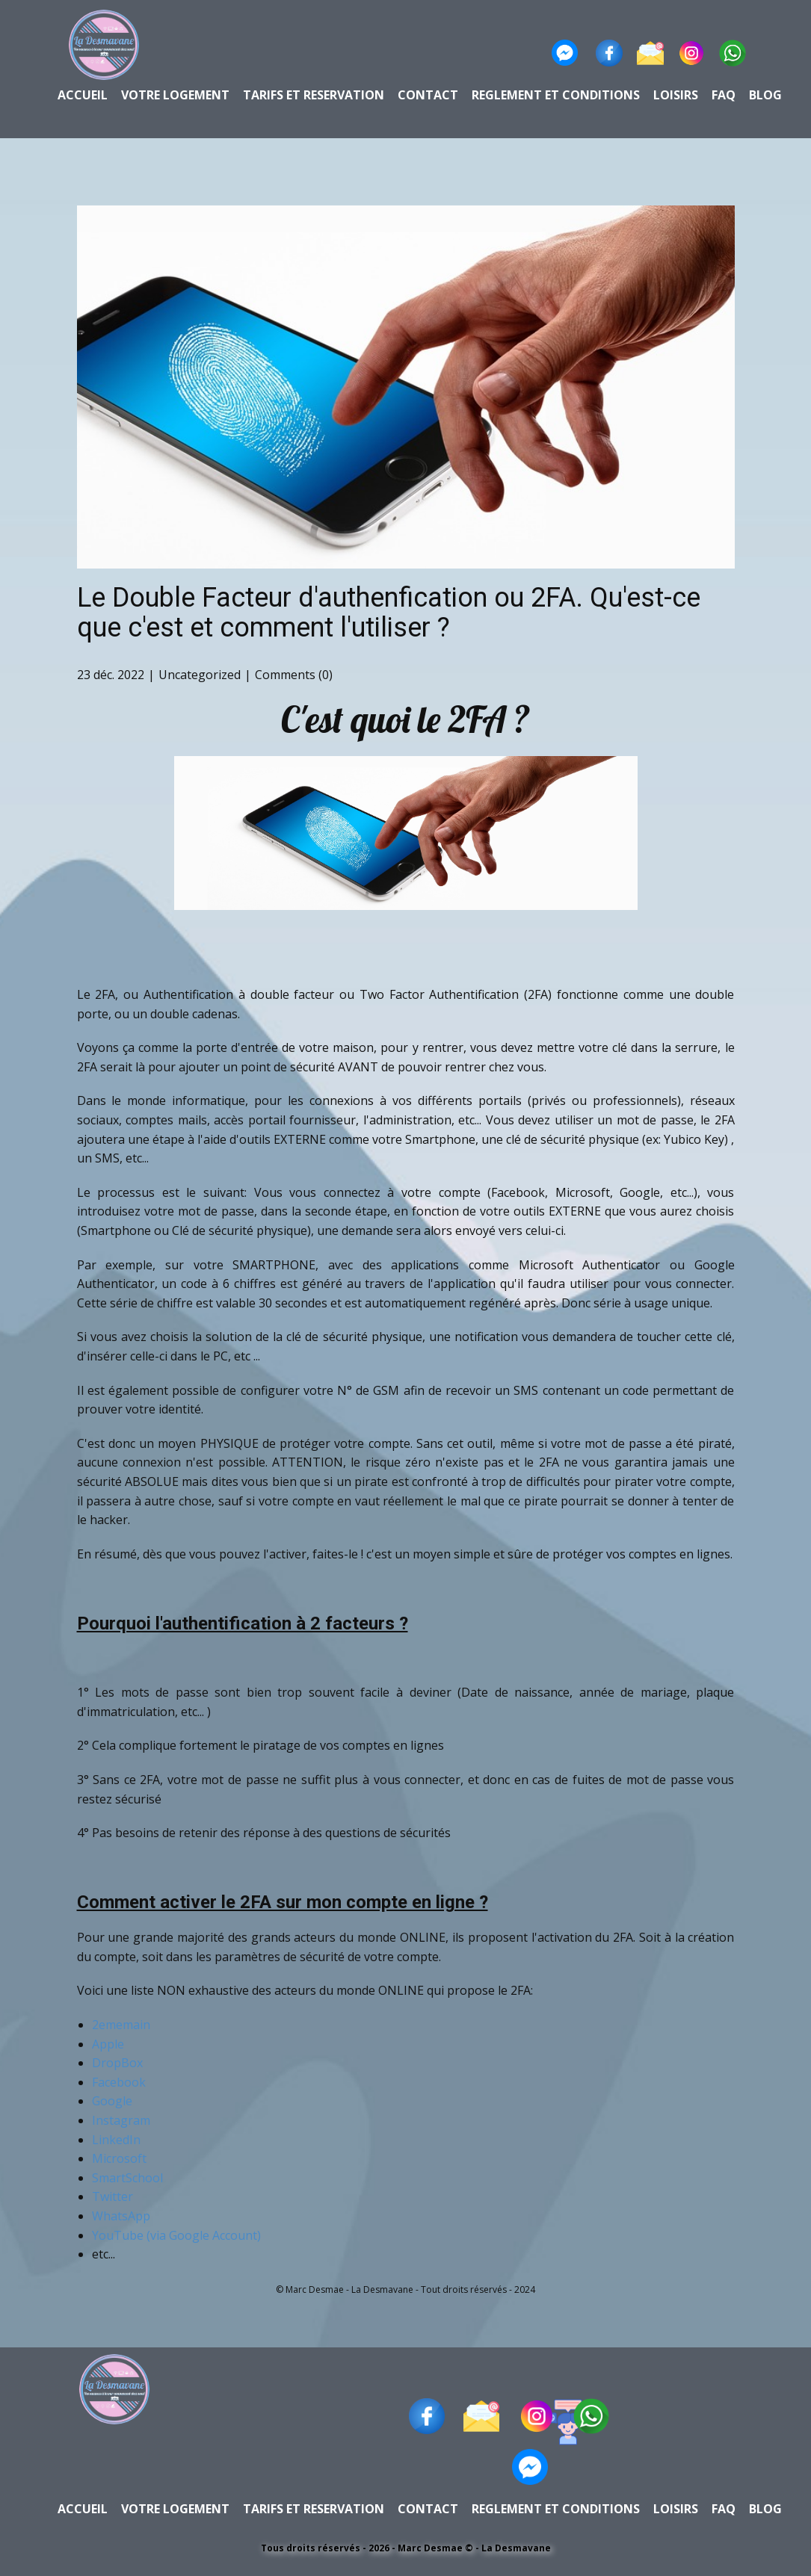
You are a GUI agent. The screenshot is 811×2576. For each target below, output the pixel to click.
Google (112, 2101)
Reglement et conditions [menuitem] (556, 95)
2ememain (121, 2024)
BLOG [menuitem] (765, 95)
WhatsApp (121, 2216)
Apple (108, 2044)
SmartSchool (127, 2178)
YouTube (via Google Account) (178, 2235)
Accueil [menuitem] (83, 95)
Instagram (121, 2120)
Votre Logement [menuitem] (175, 95)
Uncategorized (199, 674)
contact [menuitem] (428, 95)
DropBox (117, 2063)
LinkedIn (116, 2139)
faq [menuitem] (724, 95)
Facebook (119, 2082)
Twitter (112, 2196)
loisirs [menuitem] (675, 95)
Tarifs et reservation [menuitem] (313, 95)
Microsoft (119, 2158)
